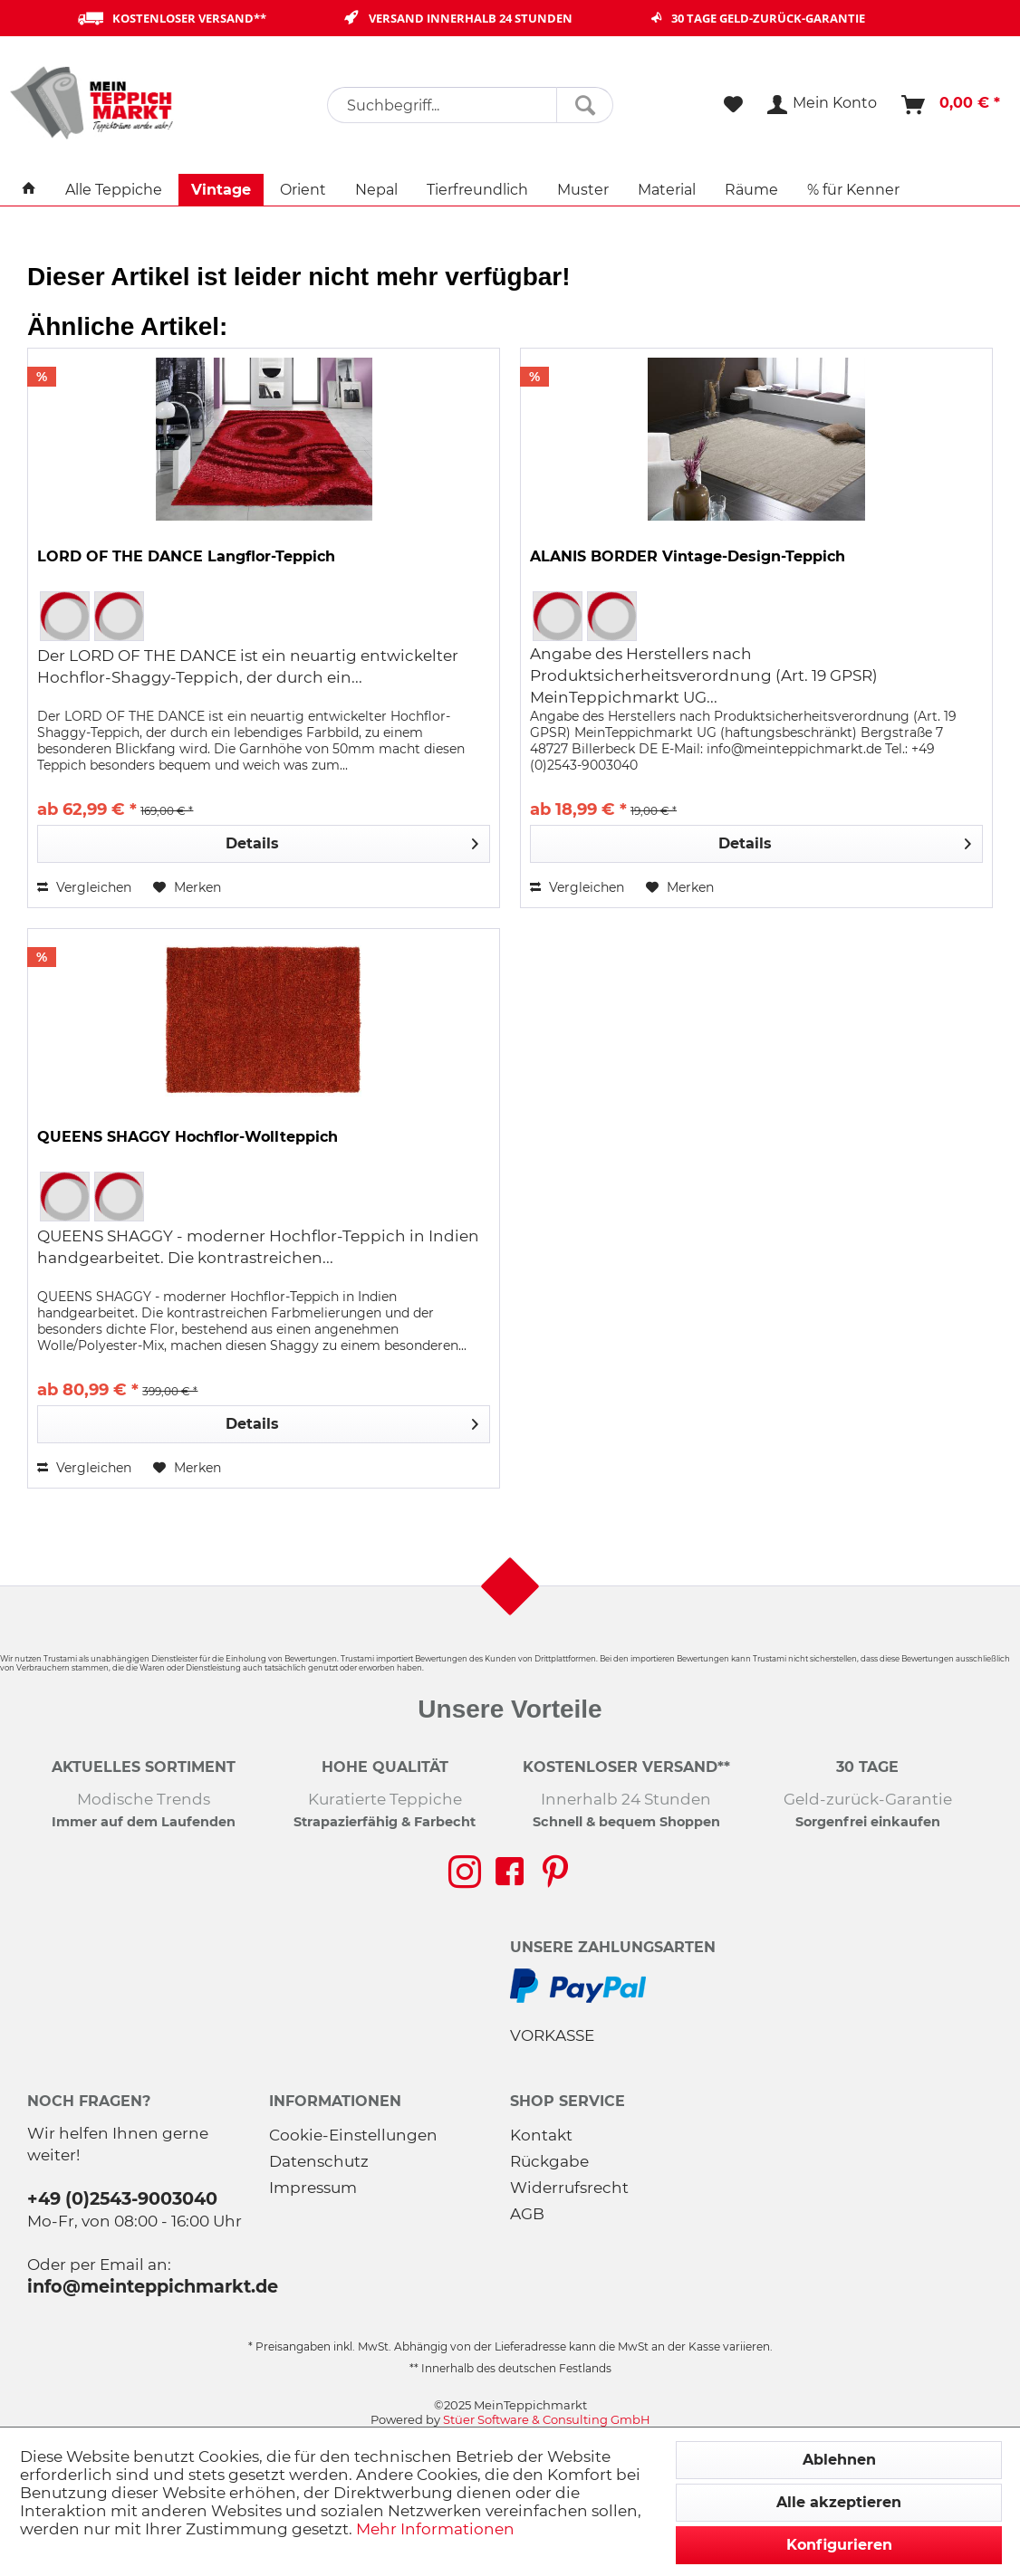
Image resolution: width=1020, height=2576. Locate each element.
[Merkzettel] (733, 105)
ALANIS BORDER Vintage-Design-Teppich (687, 556)
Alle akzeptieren (838, 2502)
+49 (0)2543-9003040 (122, 2198)
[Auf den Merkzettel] (187, 887)
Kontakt (541, 2135)
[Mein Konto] (823, 105)
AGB (527, 2214)
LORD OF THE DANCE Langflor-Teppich (186, 556)
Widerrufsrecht (569, 2188)
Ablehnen (839, 2459)
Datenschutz (319, 2161)
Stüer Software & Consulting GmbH (546, 2419)
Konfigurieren (839, 2544)
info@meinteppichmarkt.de (152, 2286)
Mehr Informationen (435, 2529)
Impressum (313, 2188)
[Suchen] (584, 105)
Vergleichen (84, 887)
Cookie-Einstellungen (353, 2135)
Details (352, 840)
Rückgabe (549, 2161)
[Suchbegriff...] (469, 105)
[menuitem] (469, 105)
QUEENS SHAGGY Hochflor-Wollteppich (187, 1136)
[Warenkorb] (951, 105)
